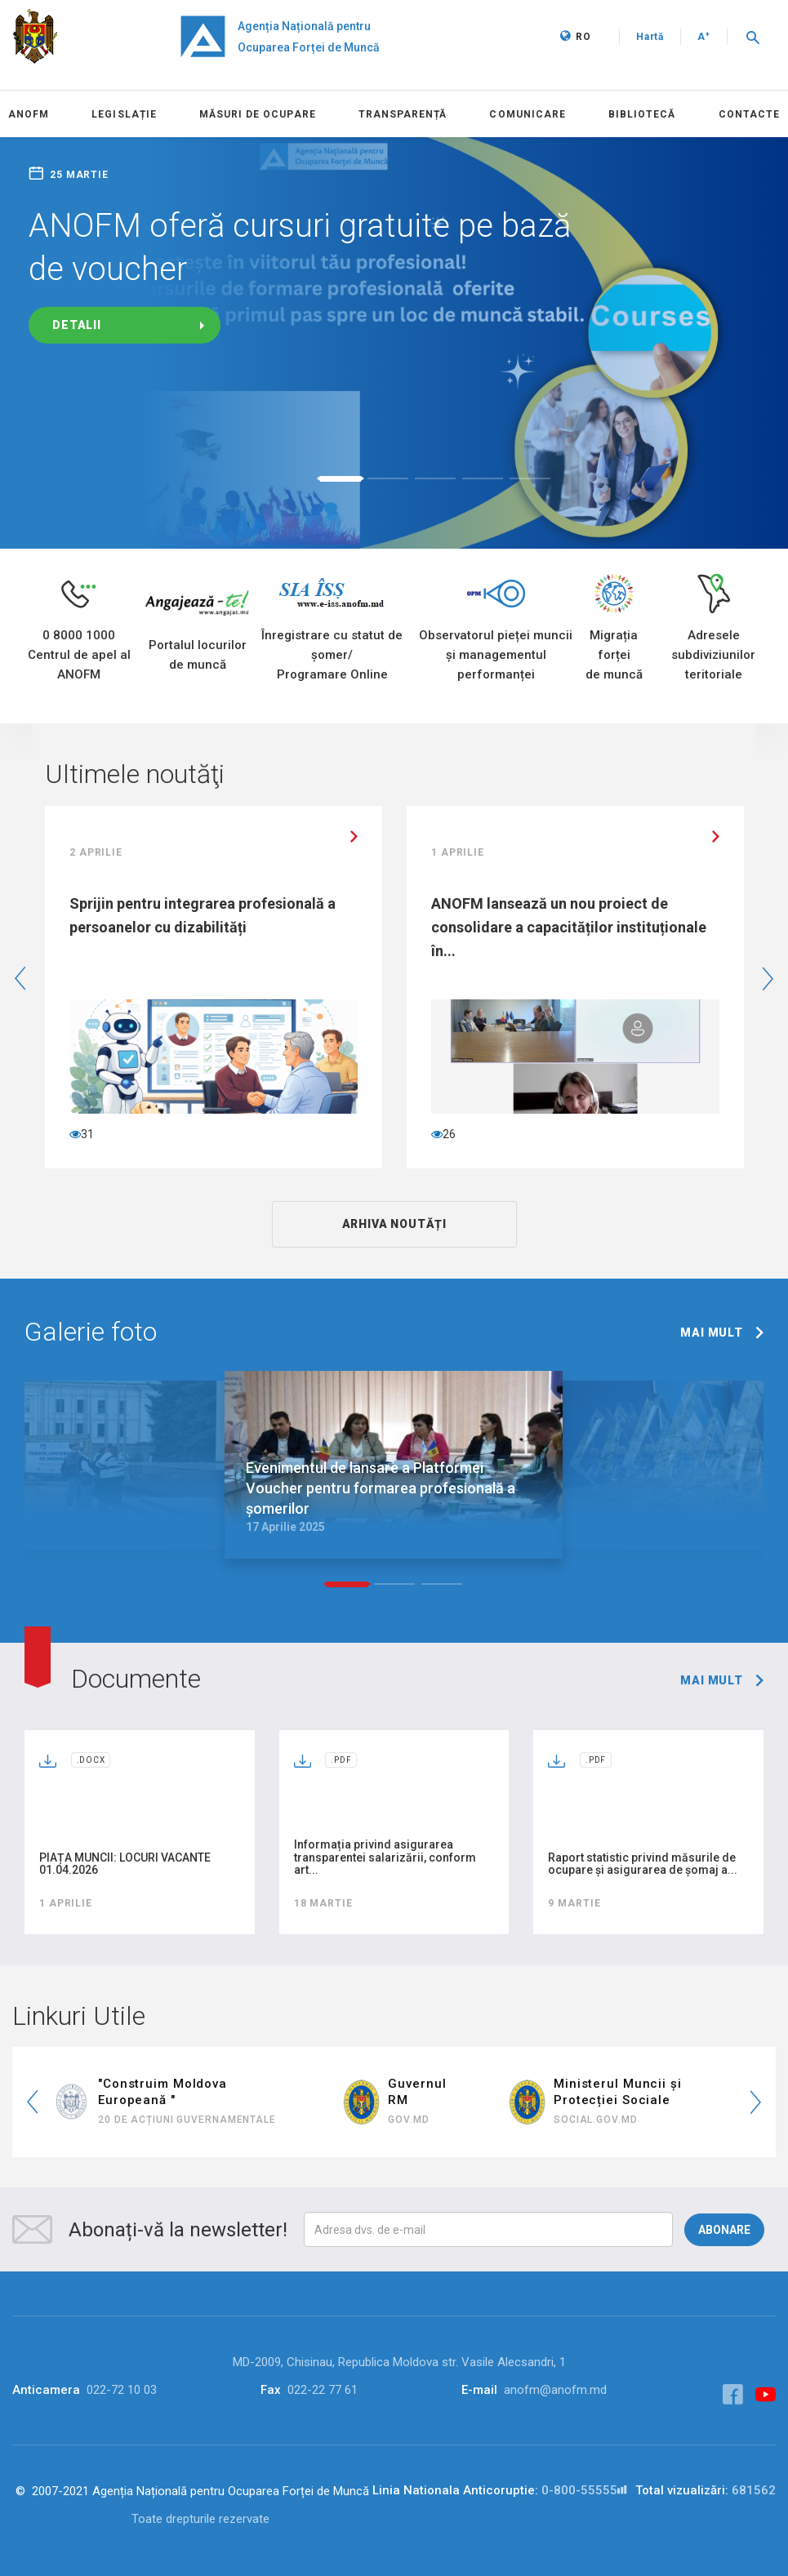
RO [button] (575, 35)
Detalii (76, 324)
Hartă (650, 36)
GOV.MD (408, 2119)
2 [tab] (388, 478)
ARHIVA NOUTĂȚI (394, 1223)
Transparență (402, 114)
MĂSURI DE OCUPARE (257, 114)
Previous (20, 978)
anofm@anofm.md (555, 2389)
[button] (753, 37)
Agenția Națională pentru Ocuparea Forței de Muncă (309, 37)
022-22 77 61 (322, 2389)
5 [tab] (530, 478)
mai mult (711, 1332)
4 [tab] (482, 478)
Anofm (28, 114)
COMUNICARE (527, 114)
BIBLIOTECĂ (641, 114)
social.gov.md (596, 2119)
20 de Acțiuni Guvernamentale (187, 2119)
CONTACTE (749, 114)
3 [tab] (435, 478)
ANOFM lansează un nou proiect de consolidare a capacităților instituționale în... (568, 927)
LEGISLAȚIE (123, 114)
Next (767, 978)
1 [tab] (340, 479)
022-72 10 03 (122, 2389)
